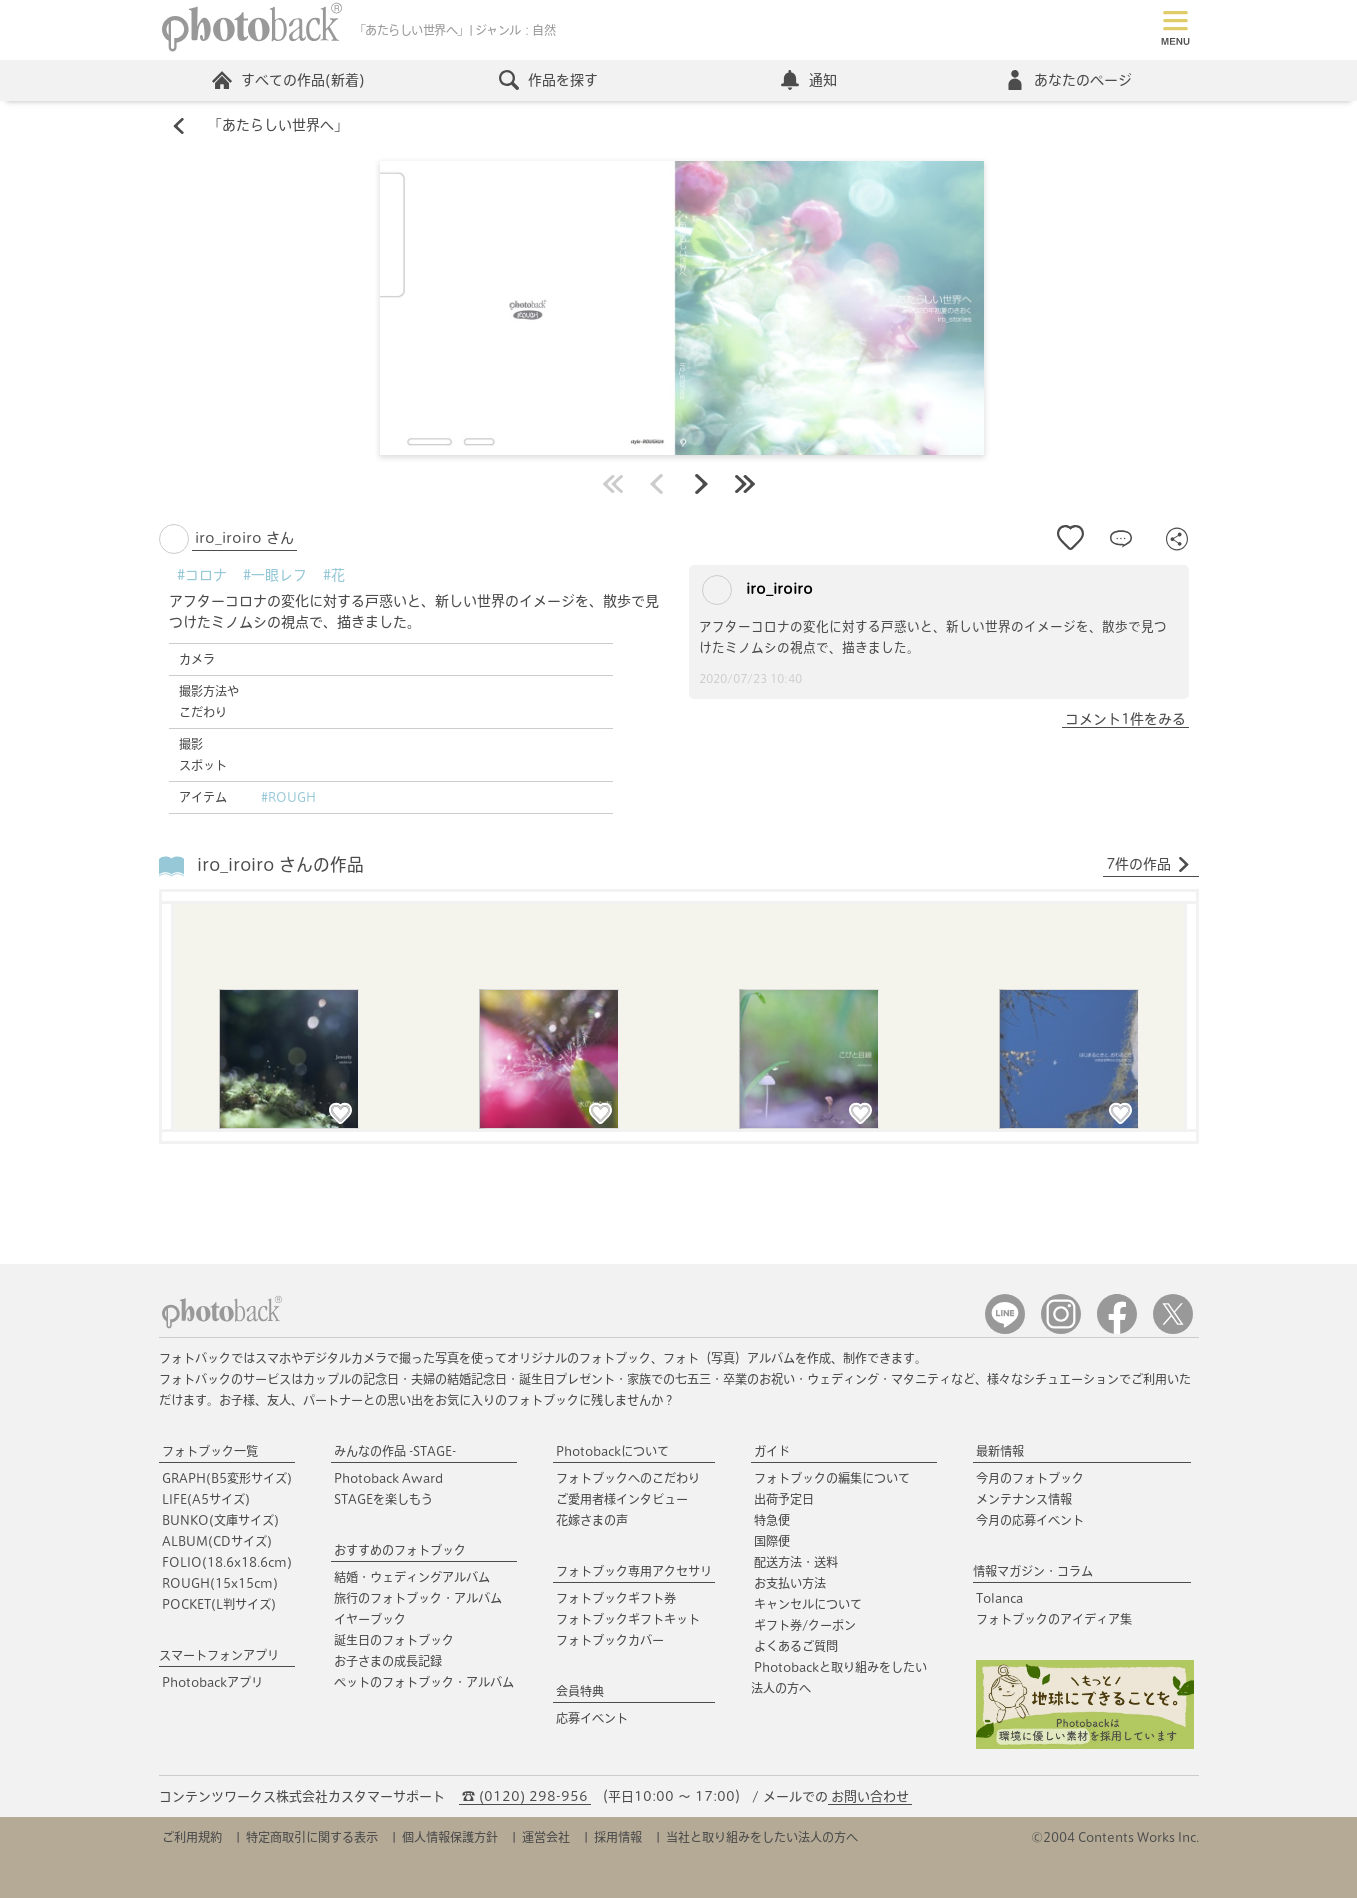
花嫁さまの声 (592, 1520)
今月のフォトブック (1030, 1478)
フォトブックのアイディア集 (1054, 1619)
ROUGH (220, 1583)
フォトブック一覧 (210, 1451)
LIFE (206, 1499)
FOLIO (227, 1562)
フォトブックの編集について (832, 1478)
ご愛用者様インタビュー (622, 1499)
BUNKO (220, 1520)
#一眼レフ (275, 575)
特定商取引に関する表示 (312, 1837)
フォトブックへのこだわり (628, 1478)
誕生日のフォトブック (394, 1640)
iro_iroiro (757, 590)
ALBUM (217, 1541)
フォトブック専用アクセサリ (634, 1571)
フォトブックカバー (610, 1640)
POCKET (219, 1604)
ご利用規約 (192, 1837)
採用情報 (618, 1837)
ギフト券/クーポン (805, 1625)
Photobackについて (612, 1451)
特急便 (772, 1520)
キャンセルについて (808, 1604)
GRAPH (227, 1478)
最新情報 (1000, 1451)
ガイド (772, 1451)
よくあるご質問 (796, 1646)
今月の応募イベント (1030, 1520)
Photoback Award (388, 1478)
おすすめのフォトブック (400, 1550)
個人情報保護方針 (450, 1837)
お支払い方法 (790, 1583)
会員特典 (580, 1691)
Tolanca (999, 1598)
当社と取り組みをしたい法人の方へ (762, 1837)
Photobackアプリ (212, 1682)
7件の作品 (1148, 865)
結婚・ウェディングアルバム (412, 1577)
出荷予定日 (784, 1499)
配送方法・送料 (796, 1562)
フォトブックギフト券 (616, 1598)
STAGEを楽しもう (383, 1499)
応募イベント (592, 1718)
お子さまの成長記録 (388, 1661)
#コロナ (202, 575)
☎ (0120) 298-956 (525, 1796)
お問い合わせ (870, 1796)
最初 (613, 484)
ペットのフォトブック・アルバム (424, 1682)
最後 (745, 484)
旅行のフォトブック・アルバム (418, 1598)
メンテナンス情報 (1024, 1499)
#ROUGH (288, 797)
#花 (334, 575)
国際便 (772, 1541)
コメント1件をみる (1125, 719)
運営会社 (546, 1837)
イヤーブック (370, 1619)
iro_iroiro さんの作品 (280, 865)
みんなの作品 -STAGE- (395, 1451)
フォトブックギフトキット (628, 1619)
